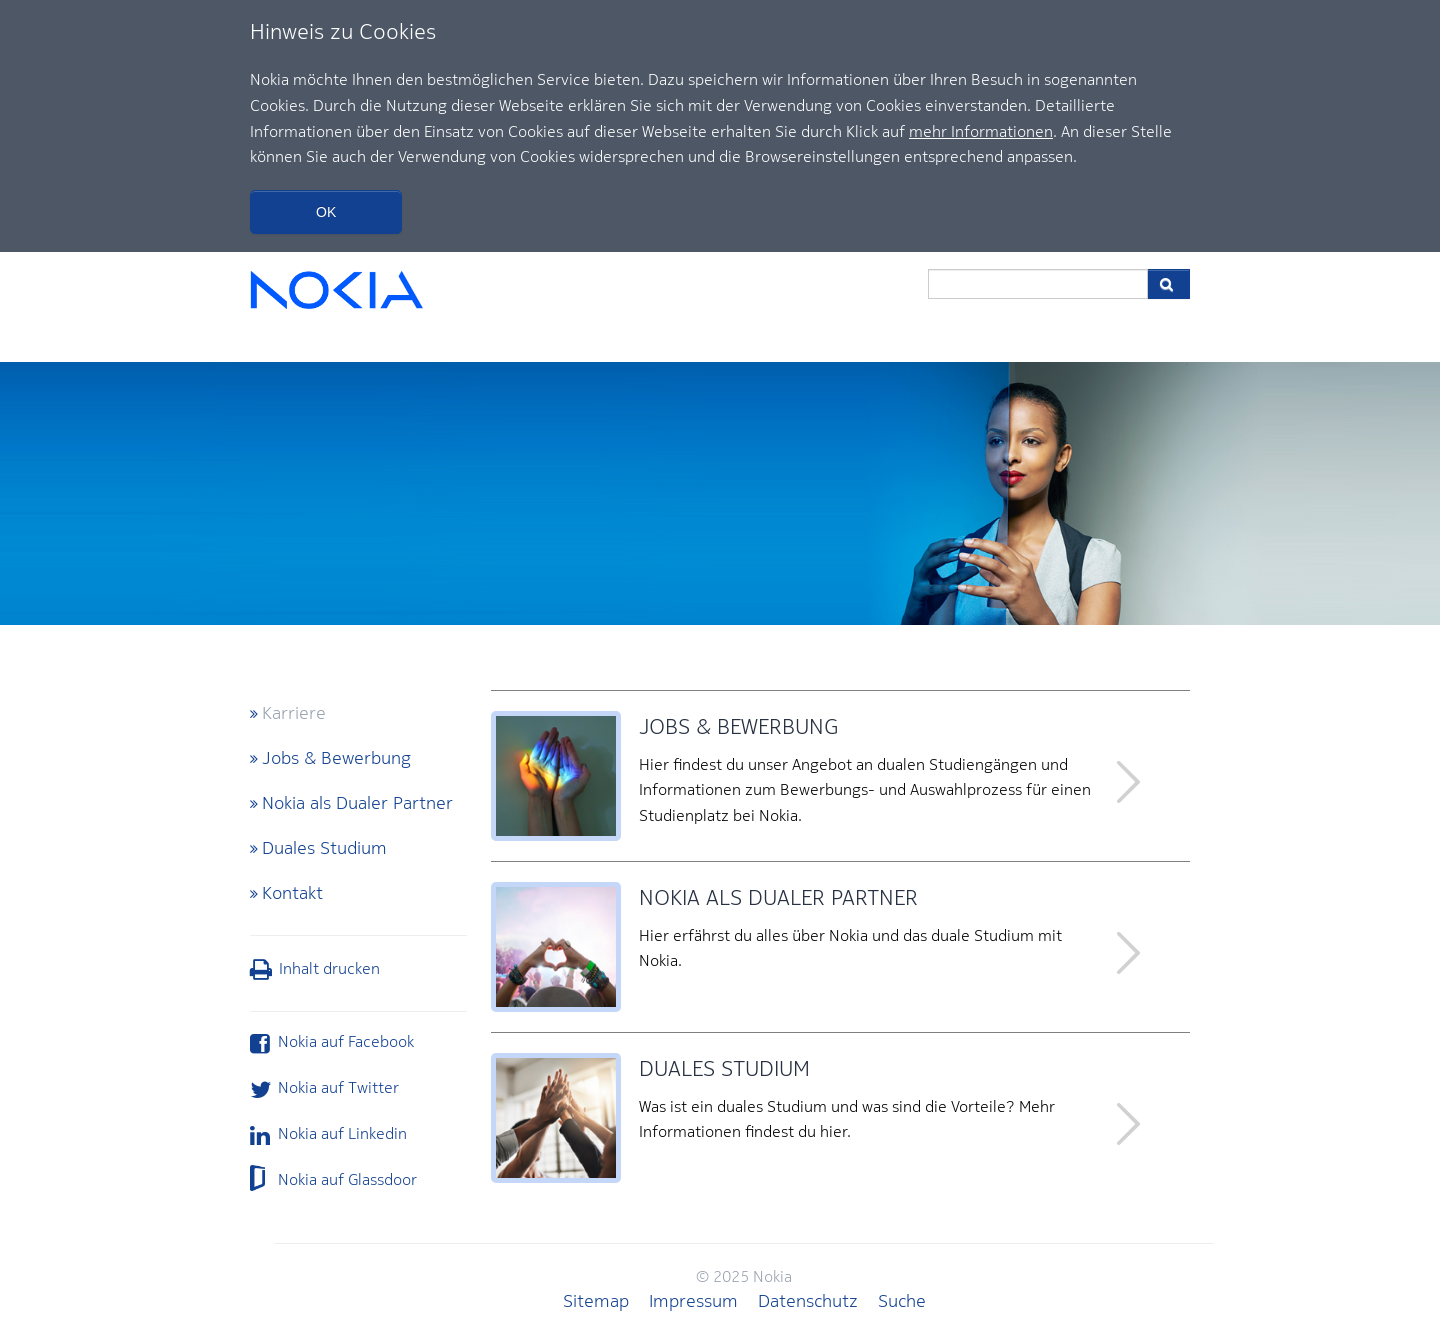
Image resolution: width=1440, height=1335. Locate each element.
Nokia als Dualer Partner (357, 802)
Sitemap (596, 1300)
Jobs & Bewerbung (336, 757)
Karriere (294, 712)
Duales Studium (324, 847)
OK (326, 212)
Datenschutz (808, 1300)
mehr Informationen (981, 131)
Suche (902, 1300)
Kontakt (292, 892)
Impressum (693, 1300)
